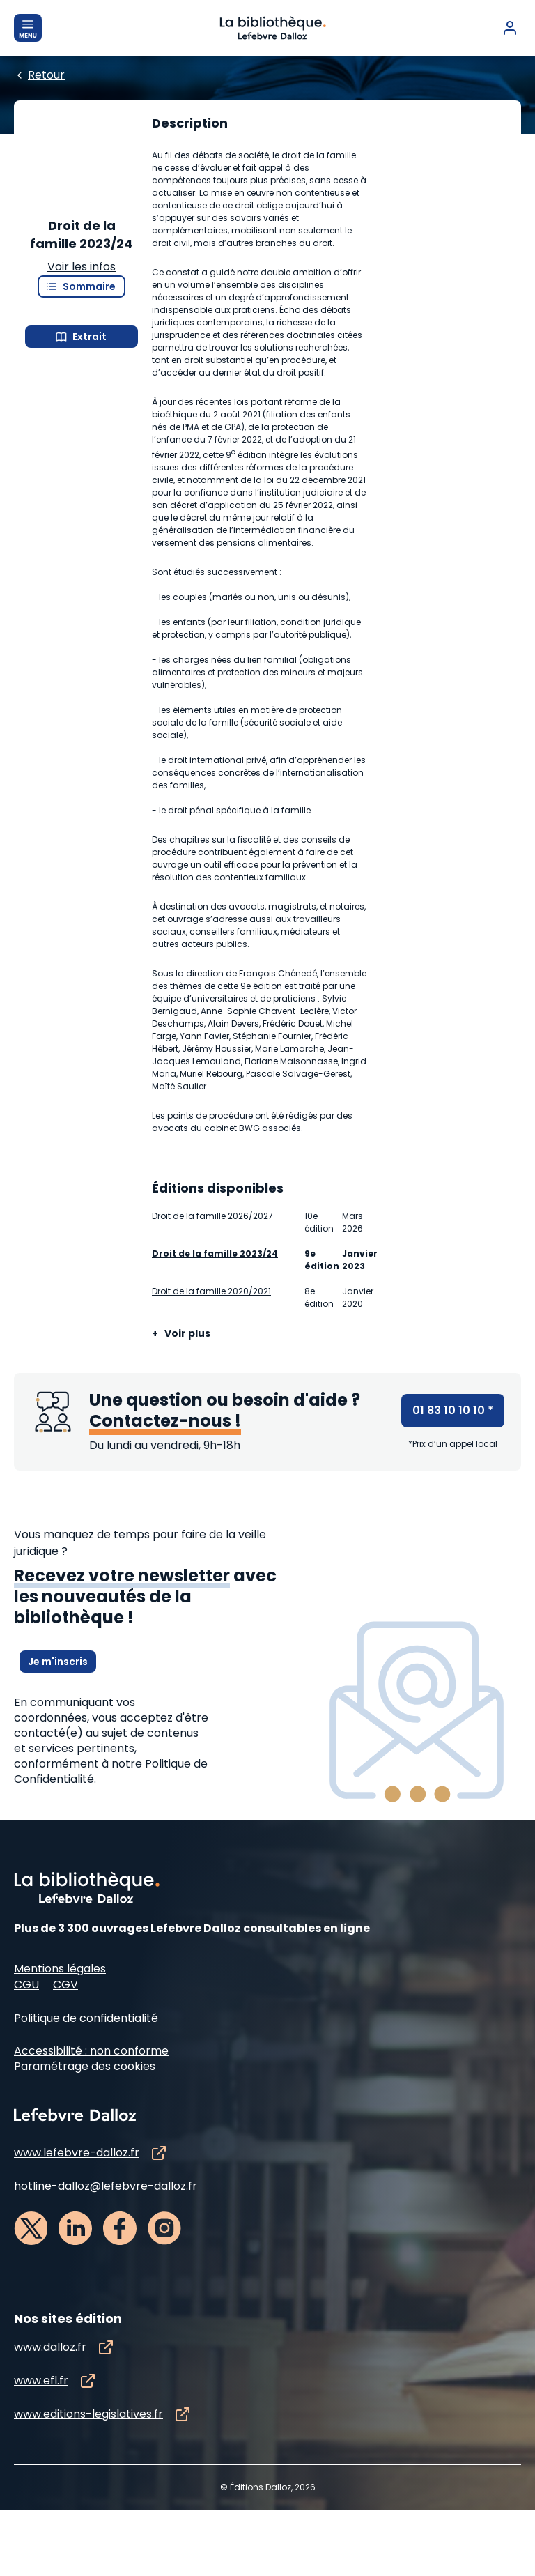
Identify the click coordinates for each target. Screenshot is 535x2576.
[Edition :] (262, 180)
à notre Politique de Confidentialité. (111, 2111)
